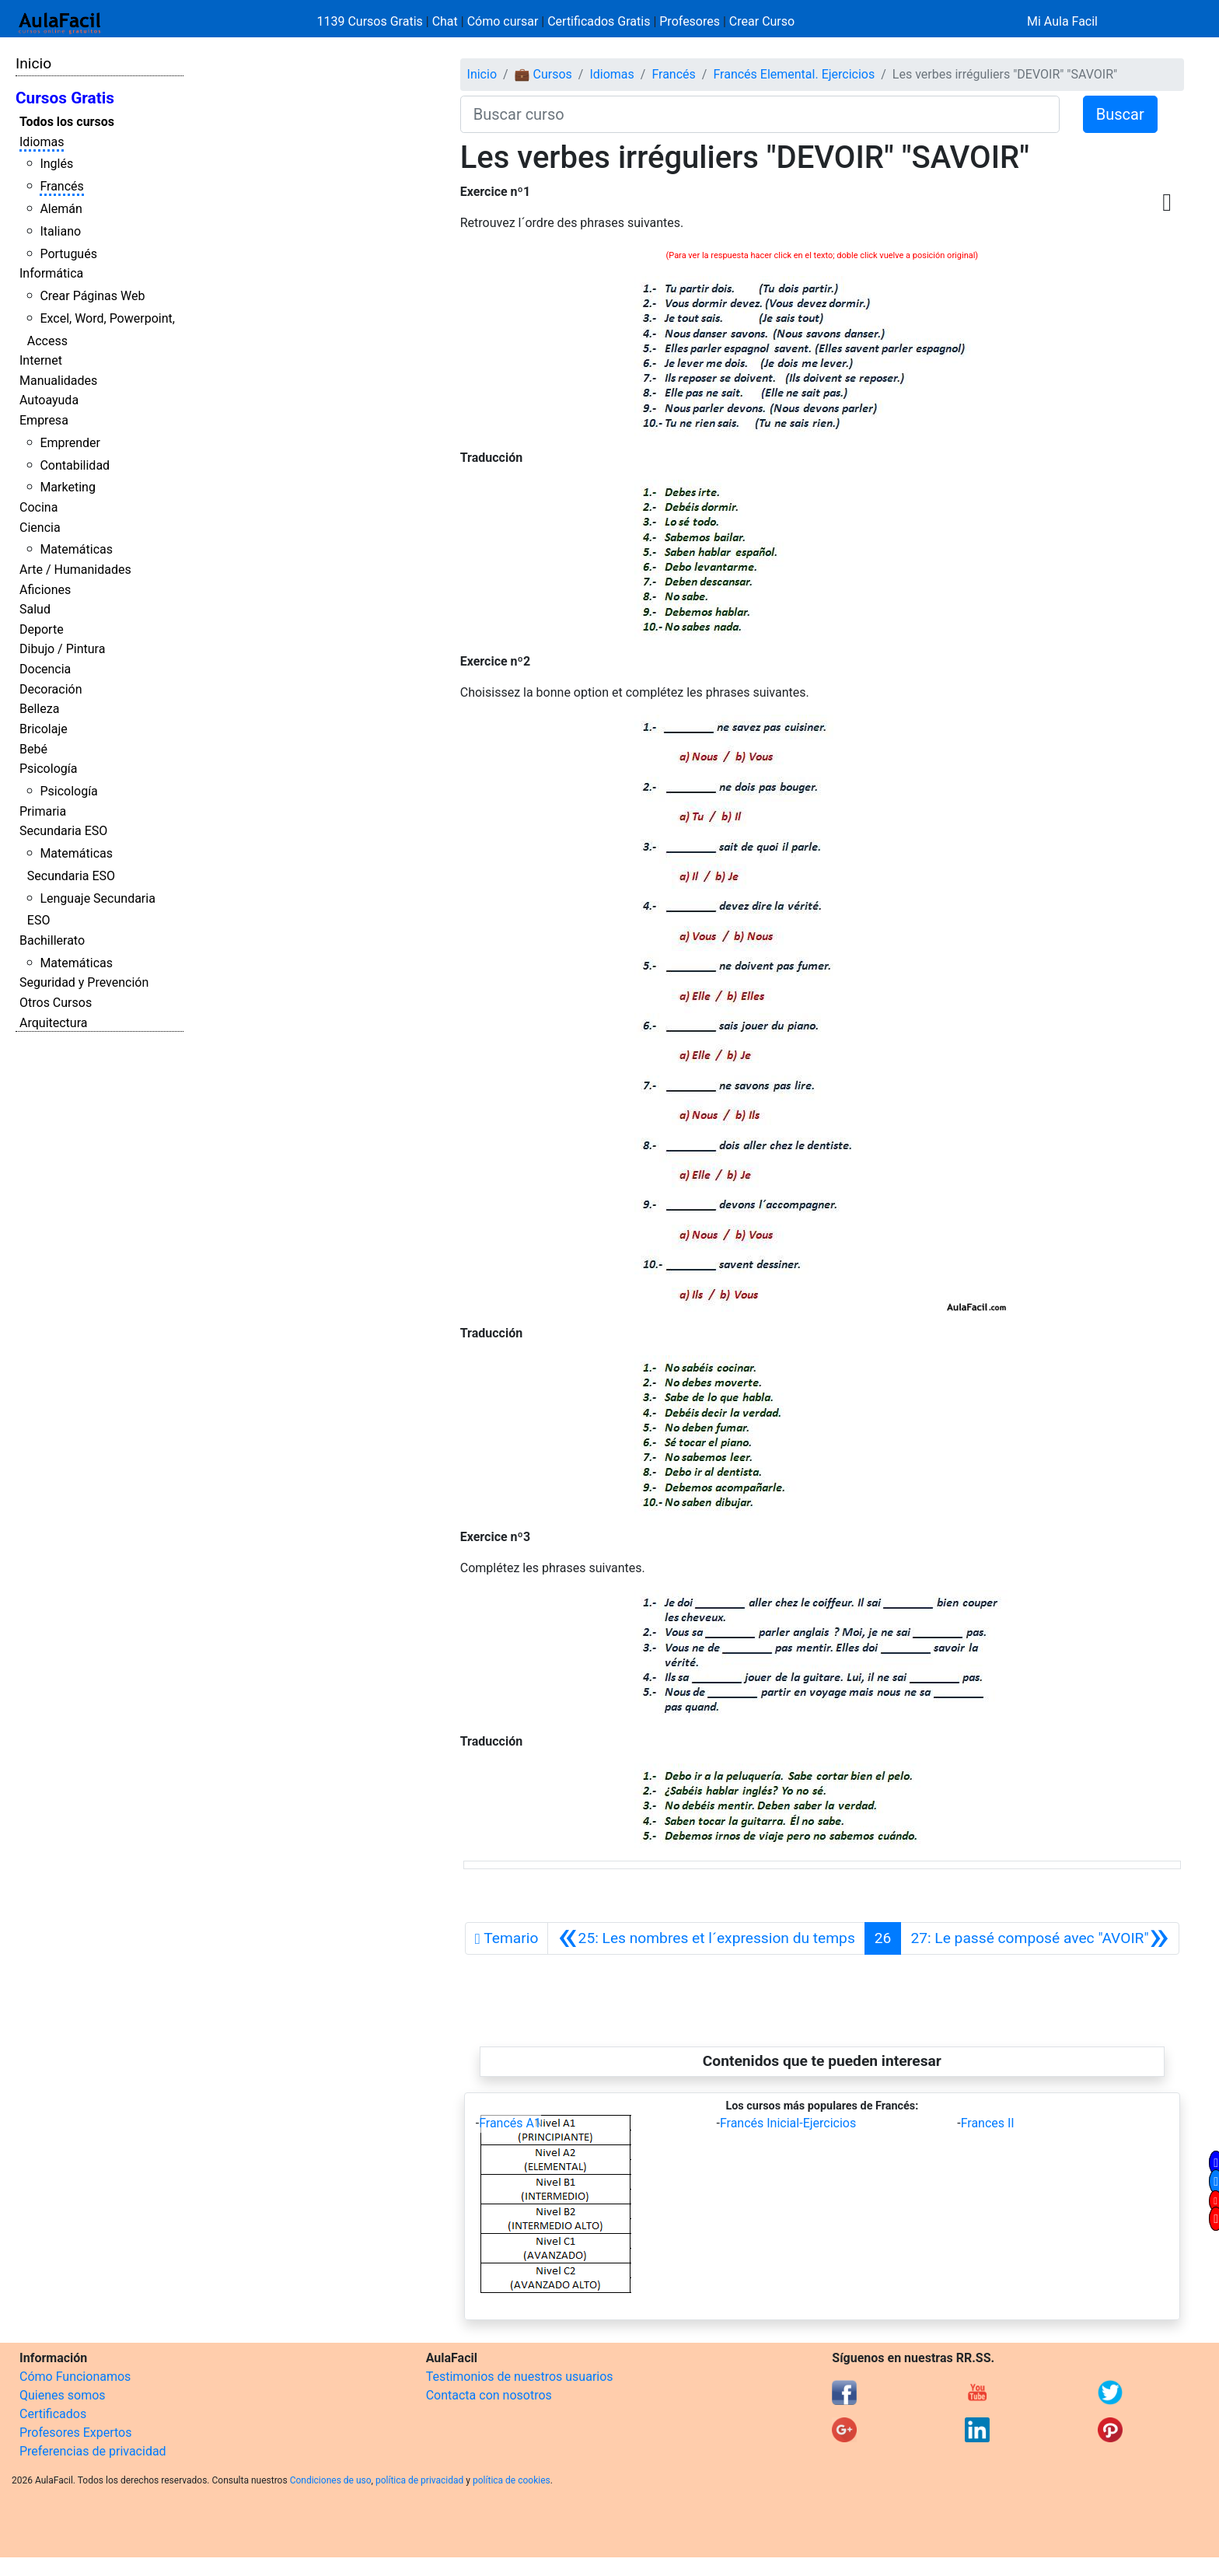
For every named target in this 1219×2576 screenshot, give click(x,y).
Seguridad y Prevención (83, 982)
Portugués (68, 253)
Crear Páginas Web (92, 295)
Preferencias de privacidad (92, 2451)
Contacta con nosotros (489, 2395)
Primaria (42, 811)
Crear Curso (762, 21)
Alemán (61, 208)
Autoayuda (49, 400)
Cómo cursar (503, 21)
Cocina (38, 507)
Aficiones (45, 589)
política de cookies (511, 2480)
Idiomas (41, 142)
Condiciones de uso (331, 2480)
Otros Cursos (55, 1002)
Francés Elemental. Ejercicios (794, 74)
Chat (445, 21)
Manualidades (58, 380)
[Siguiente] (1039, 1938)
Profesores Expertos (75, 2432)
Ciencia (40, 527)
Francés (61, 186)
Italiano (60, 231)
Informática (51, 273)
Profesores (689, 21)
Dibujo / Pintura (62, 648)
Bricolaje (43, 729)
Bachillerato (52, 940)
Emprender (70, 442)
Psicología (48, 768)
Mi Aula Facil (1062, 21)
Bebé (33, 749)
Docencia (45, 669)
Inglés (56, 163)
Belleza (39, 708)
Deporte (41, 629)
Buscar (1120, 114)
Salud (35, 609)
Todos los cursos (66, 121)
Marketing (67, 487)
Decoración (50, 689)
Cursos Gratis (65, 98)
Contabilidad (75, 465)
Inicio (33, 63)
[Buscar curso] (760, 114)
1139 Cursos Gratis (371, 21)
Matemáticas (76, 549)
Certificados (52, 2413)
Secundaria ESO (63, 830)
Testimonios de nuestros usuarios (519, 2376)
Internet (40, 360)
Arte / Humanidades (75, 569)
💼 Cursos (543, 74)
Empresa (43, 420)
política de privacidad (419, 2480)
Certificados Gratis (598, 21)
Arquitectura (53, 1022)
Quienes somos (62, 2395)
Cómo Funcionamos (75, 2376)
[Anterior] (705, 1938)
